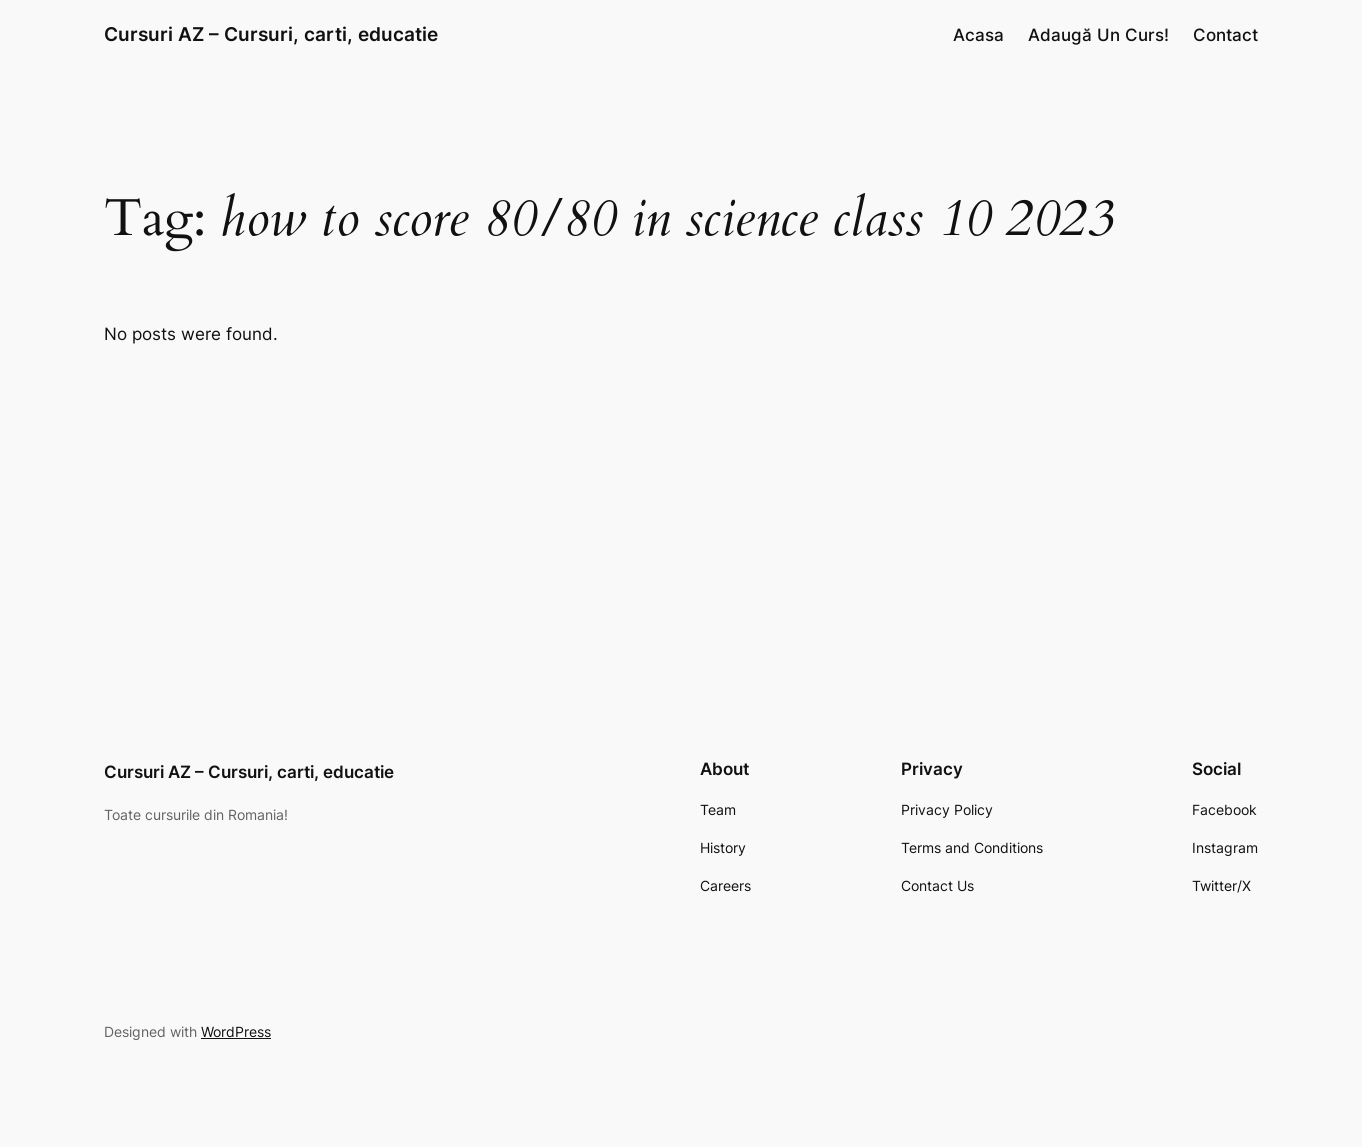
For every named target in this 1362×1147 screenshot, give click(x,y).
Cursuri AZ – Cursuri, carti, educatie (271, 34)
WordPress (236, 1031)
